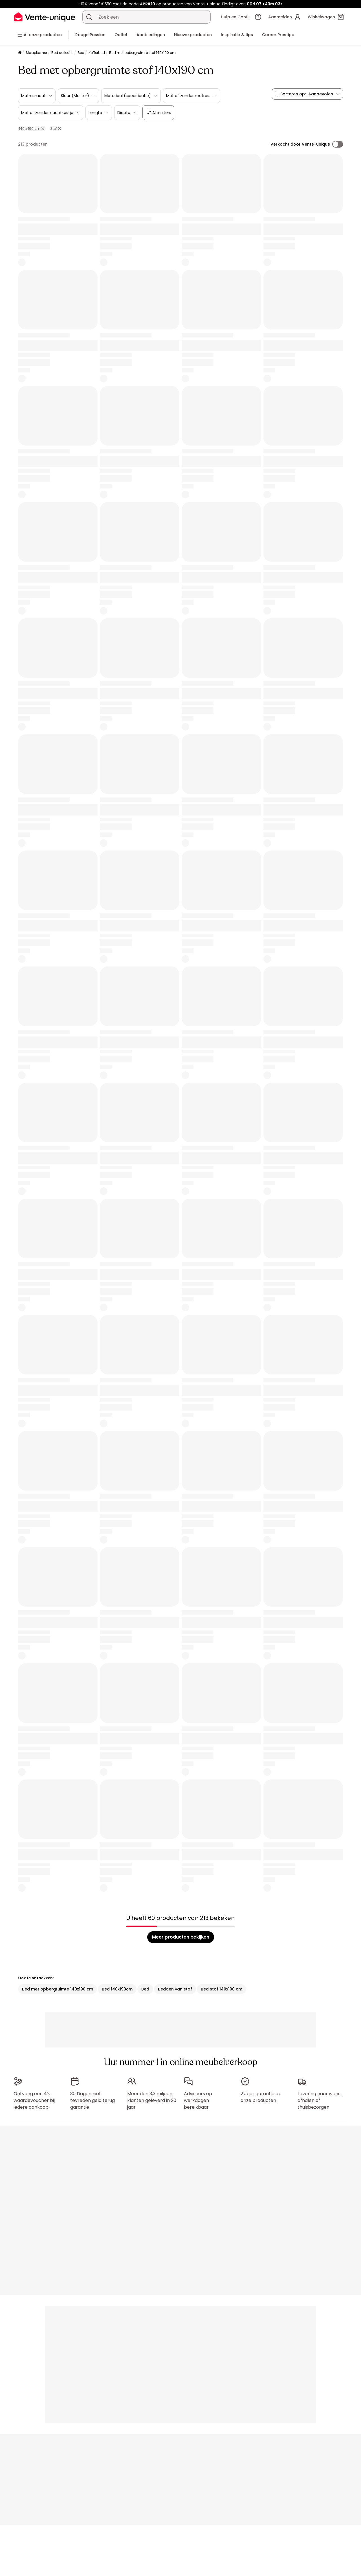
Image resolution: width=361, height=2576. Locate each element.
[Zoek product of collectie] (89, 17)
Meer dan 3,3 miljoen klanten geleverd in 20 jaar (151, 2098)
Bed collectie (62, 52)
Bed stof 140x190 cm (221, 1989)
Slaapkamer (36, 52)
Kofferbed (97, 52)
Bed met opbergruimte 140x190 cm (57, 1989)
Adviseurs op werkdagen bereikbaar (198, 2098)
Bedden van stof (175, 1989)
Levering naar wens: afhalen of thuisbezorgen (319, 2098)
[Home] (19, 53)
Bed (81, 52)
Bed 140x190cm (117, 1989)
